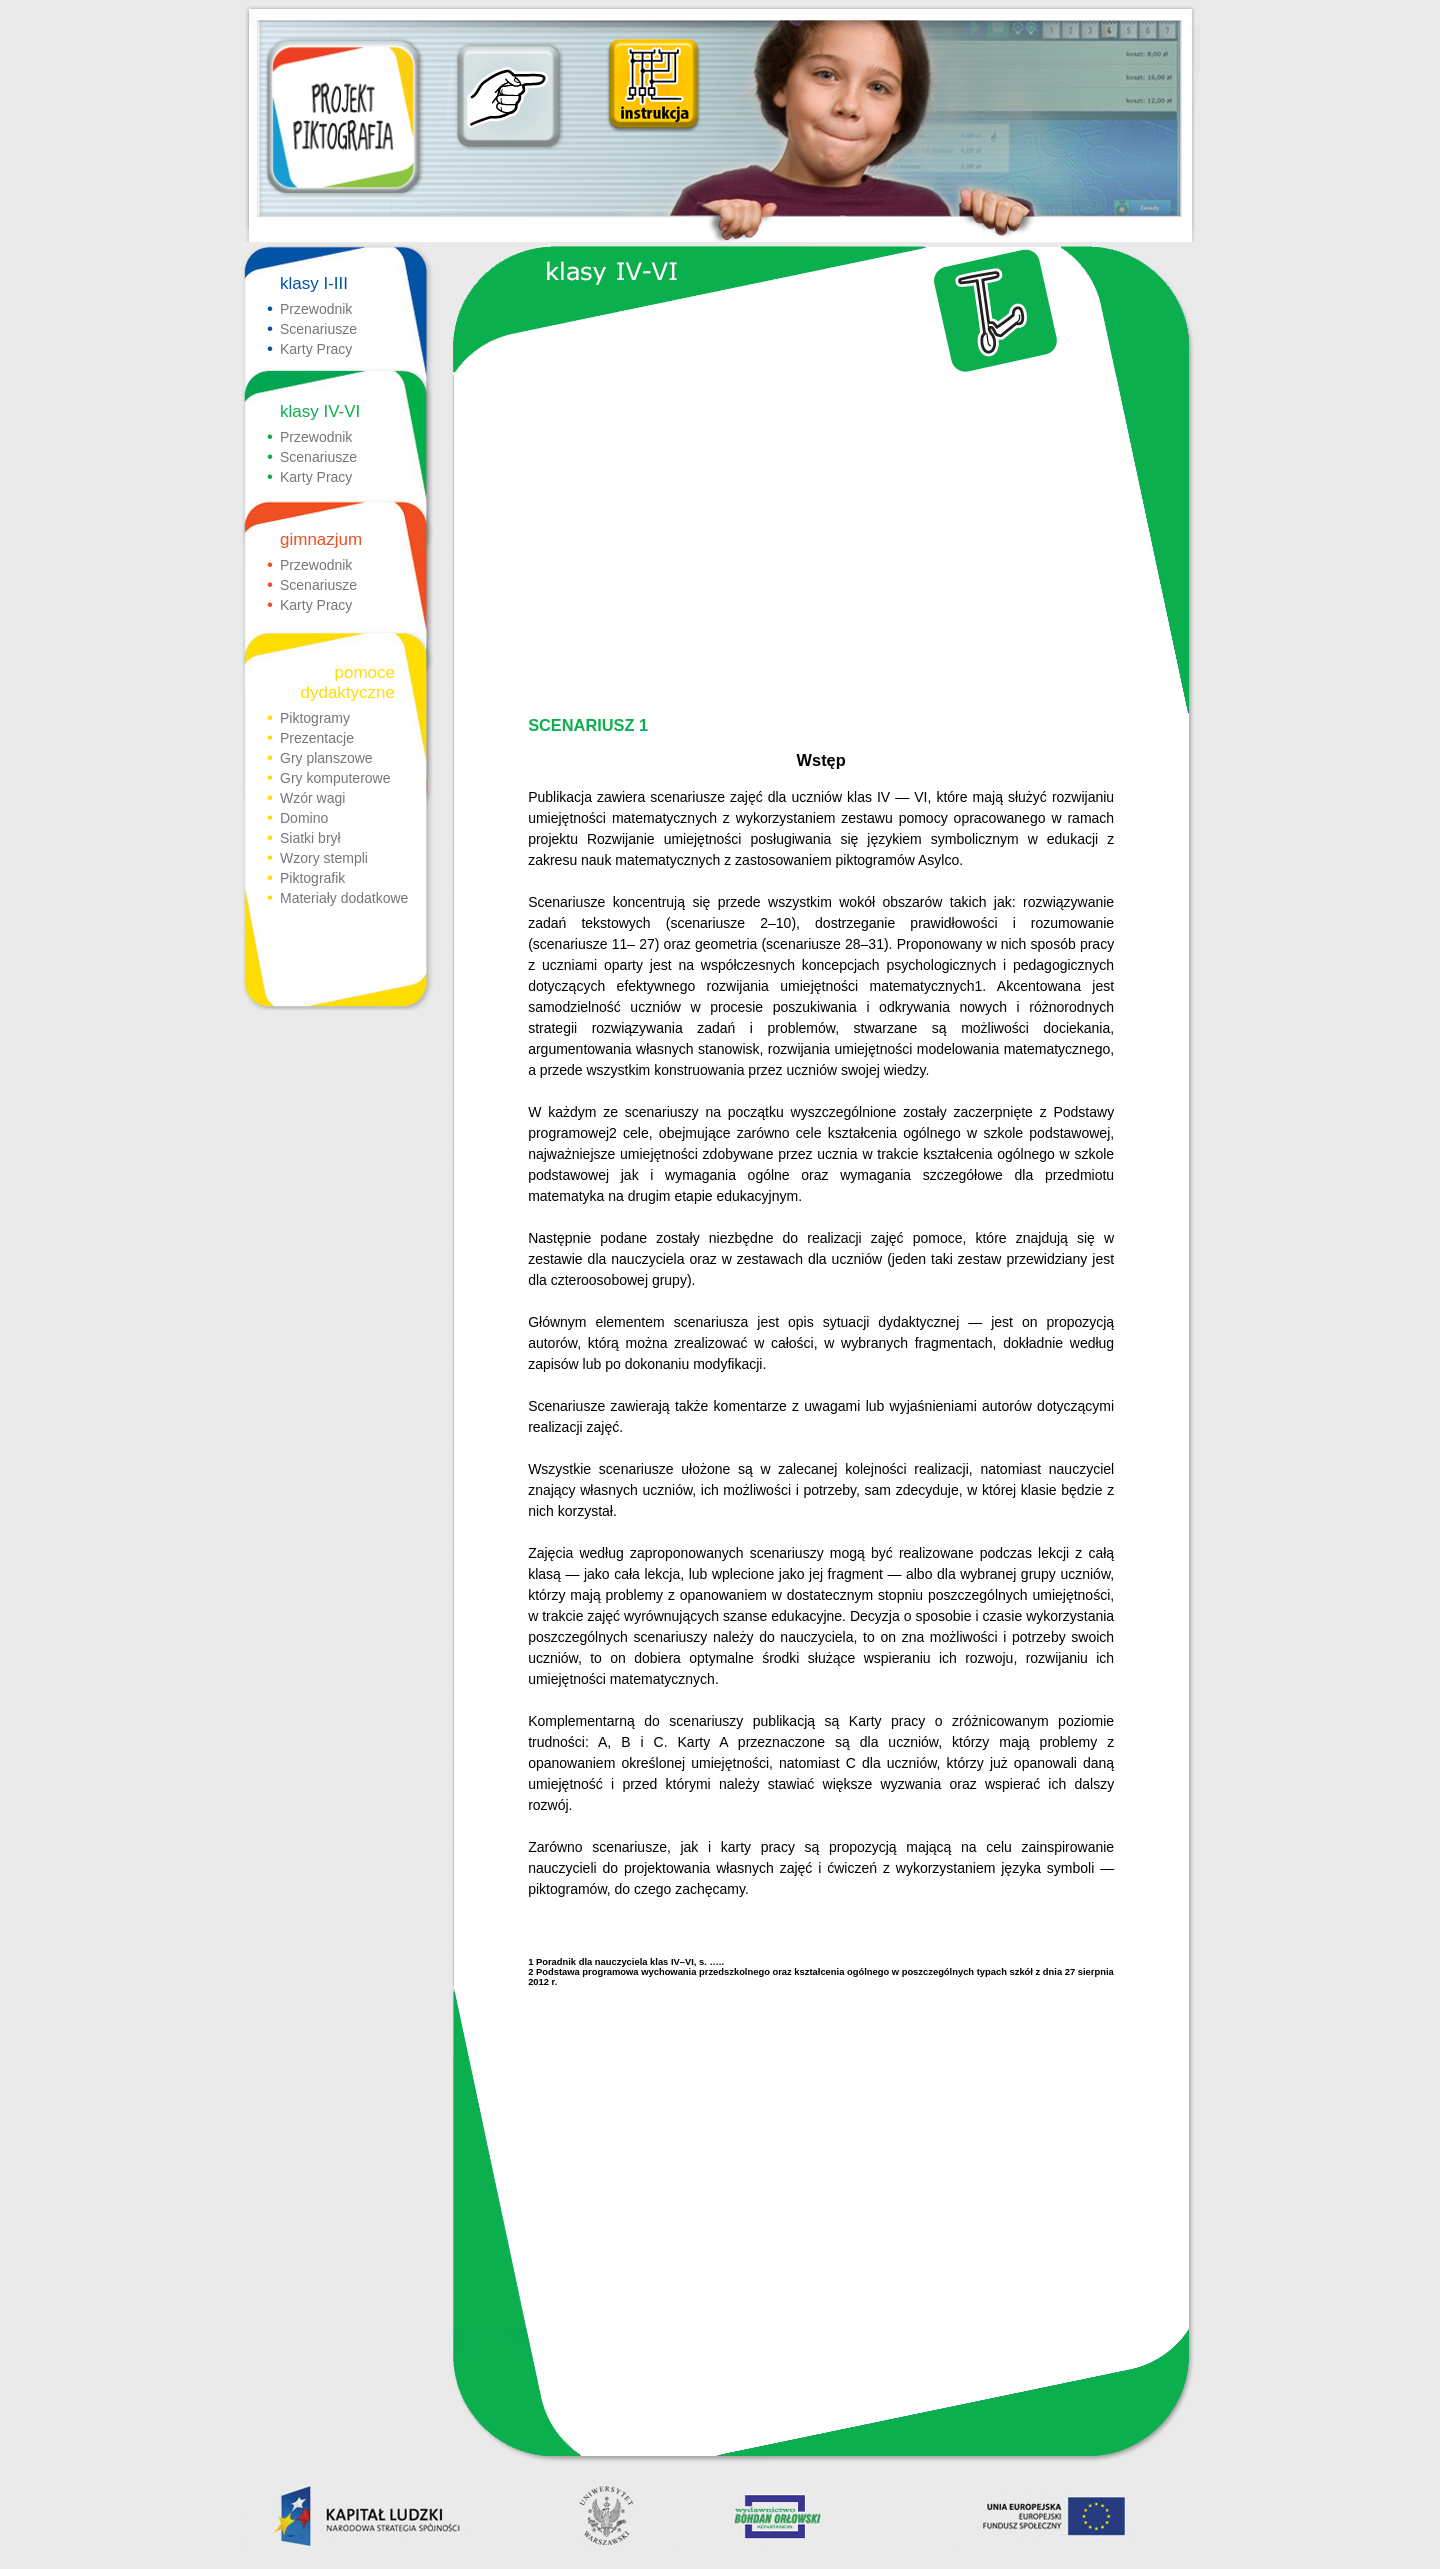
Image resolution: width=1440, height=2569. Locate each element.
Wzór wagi (312, 798)
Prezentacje (317, 738)
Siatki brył (310, 838)
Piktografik (312, 878)
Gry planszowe (326, 758)
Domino (304, 818)
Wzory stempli (324, 858)
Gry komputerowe (335, 778)
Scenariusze (318, 329)
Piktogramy (315, 718)
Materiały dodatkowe (344, 898)
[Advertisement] (818, 546)
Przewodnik (316, 309)
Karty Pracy (316, 349)
